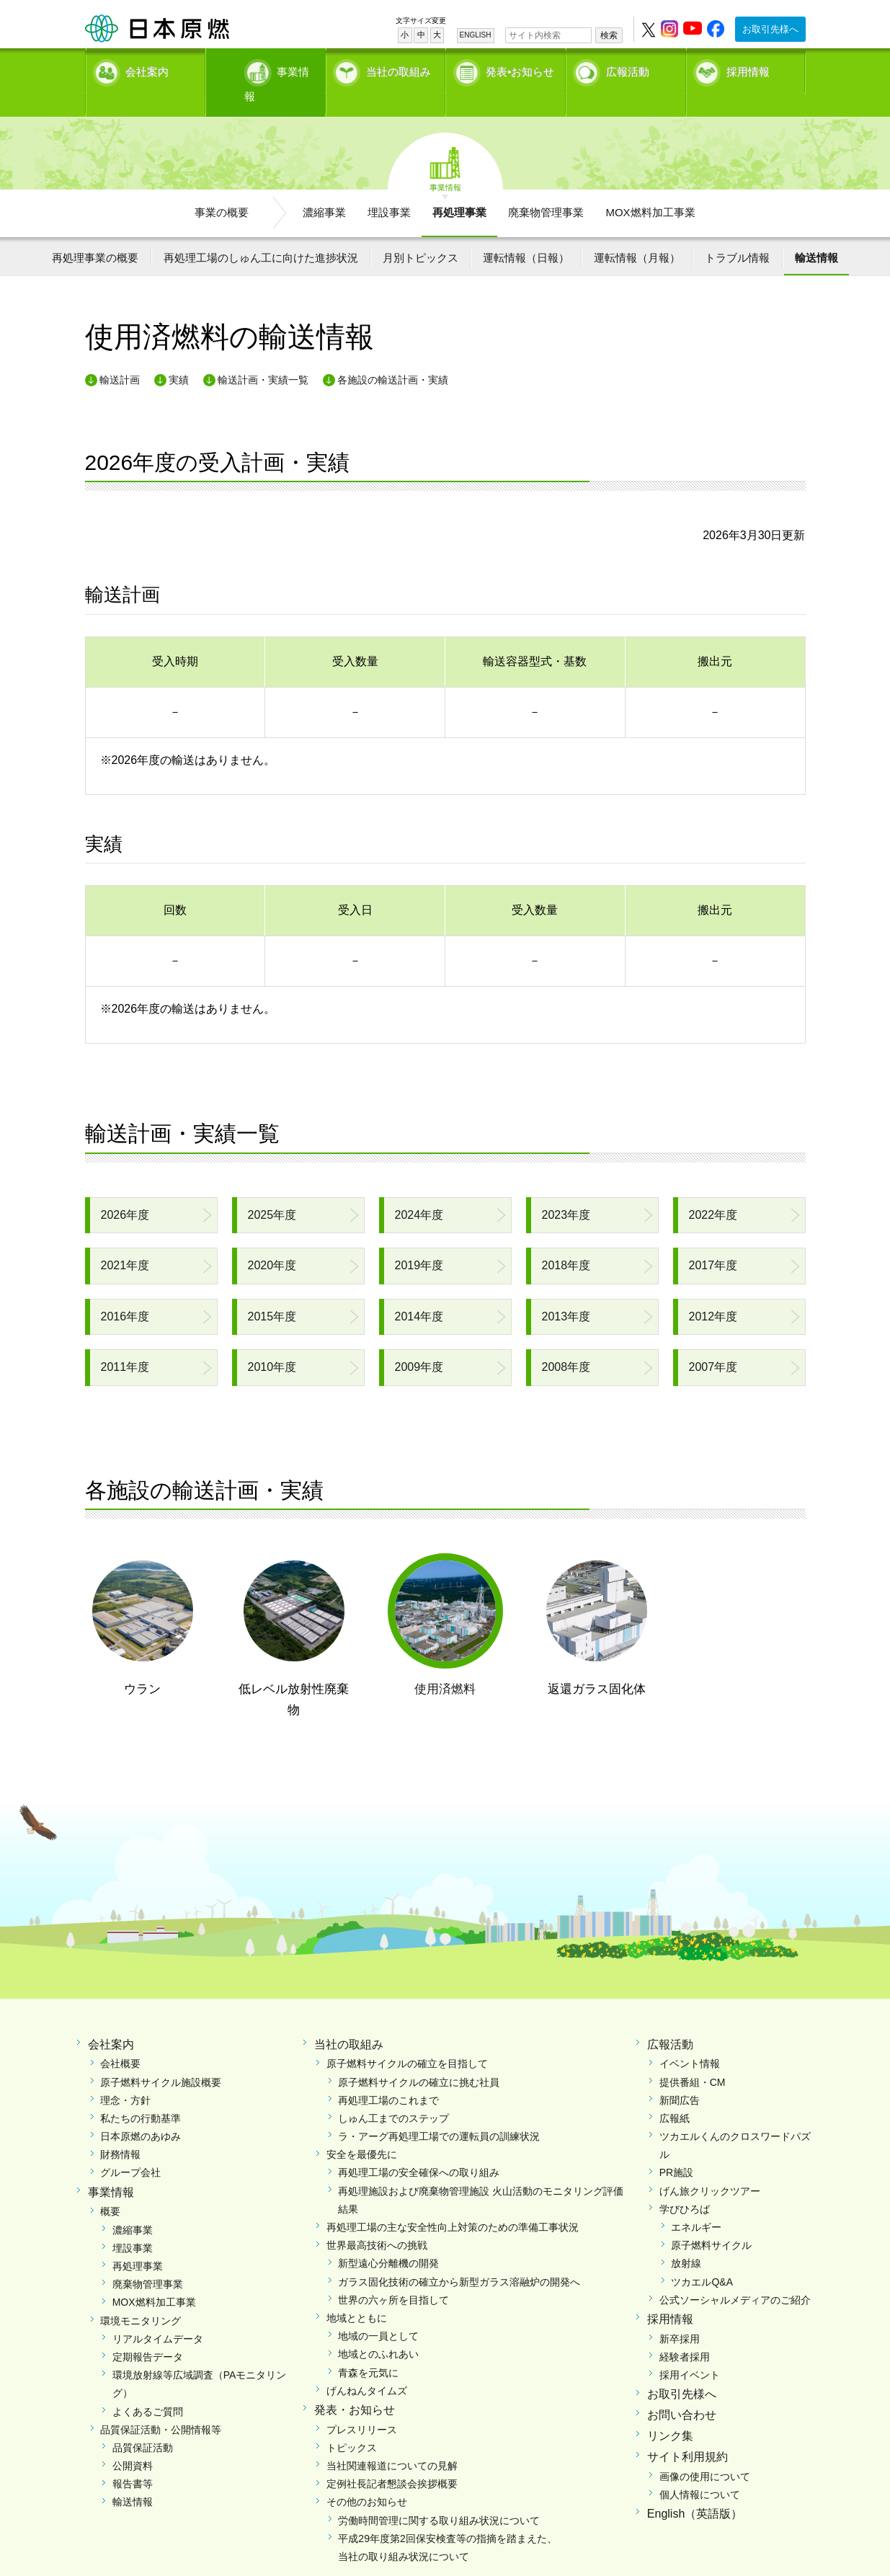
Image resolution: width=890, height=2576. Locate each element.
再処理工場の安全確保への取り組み (418, 2148)
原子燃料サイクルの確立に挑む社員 (418, 2057)
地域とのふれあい (378, 2329)
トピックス (351, 2423)
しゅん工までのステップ (393, 2094)
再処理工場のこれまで (388, 2075)
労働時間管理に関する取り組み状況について (439, 2495)
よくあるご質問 (147, 2386)
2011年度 (125, 1342)
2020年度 (272, 1241)
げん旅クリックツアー (709, 2166)
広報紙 (674, 2094)
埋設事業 (389, 188)
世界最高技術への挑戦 (376, 2220)
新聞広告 (679, 2075)
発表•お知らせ (520, 69)
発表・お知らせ (354, 2385)
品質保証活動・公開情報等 (160, 2404)
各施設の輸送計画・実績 (392, 354)
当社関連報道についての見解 (392, 2441)
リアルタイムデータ (157, 2313)
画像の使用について (704, 2451)
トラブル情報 (737, 232)
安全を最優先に (361, 2130)
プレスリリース (361, 2404)
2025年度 (272, 1189)
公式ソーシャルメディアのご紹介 (735, 2274)
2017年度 (713, 1241)
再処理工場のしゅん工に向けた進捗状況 (261, 232)
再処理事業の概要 (95, 232)
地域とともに (356, 2293)
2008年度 (566, 1342)
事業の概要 (222, 188)
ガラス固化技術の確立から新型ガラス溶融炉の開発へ (459, 2256)
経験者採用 (684, 2332)
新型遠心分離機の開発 (388, 2238)
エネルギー (696, 2202)
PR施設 (676, 2148)
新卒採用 (679, 2313)
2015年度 (272, 1291)
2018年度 (566, 1241)
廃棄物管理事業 (546, 188)
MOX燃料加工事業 (650, 188)
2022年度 (713, 1189)
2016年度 (125, 1291)
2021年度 (125, 1241)
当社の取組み (398, 69)
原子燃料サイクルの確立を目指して (407, 2039)
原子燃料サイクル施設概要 (160, 2057)
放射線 (686, 2238)
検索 (609, 35)
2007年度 (713, 1342)
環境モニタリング (140, 2295)
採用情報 (748, 69)
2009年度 (419, 1342)
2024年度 (419, 1189)
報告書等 (132, 2459)
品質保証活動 (142, 2423)
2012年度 (713, 1291)
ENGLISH (475, 35)
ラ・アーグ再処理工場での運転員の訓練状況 (439, 2112)
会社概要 (120, 2039)
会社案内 (147, 69)
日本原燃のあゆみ (140, 2112)
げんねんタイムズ (366, 2365)
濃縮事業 (324, 188)
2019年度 (419, 1241)
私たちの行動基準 (140, 2094)
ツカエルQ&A (702, 2256)
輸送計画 (119, 354)
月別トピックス (420, 232)
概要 (110, 2187)
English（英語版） (694, 2489)
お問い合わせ (681, 2390)
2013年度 (566, 1291)
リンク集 (670, 2411)
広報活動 (627, 69)
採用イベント (689, 2350)
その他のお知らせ (366, 2477)
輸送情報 (816, 232)
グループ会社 (130, 2148)
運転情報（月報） (637, 232)
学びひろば (684, 2184)
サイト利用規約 (687, 2431)
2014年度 (419, 1291)
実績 (179, 354)
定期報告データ (147, 2332)
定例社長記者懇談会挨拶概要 (392, 2459)
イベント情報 (689, 2039)
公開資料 (132, 2441)
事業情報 (267, 69)
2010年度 (272, 1342)
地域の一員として (378, 2311)
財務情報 (120, 2130)
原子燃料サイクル (711, 2220)
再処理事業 (459, 188)
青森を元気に (368, 2347)
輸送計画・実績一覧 (263, 354)
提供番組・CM (692, 2057)
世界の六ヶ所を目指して (393, 2274)
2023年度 (566, 1189)
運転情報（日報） (526, 232)
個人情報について (699, 2469)
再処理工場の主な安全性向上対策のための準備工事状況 (452, 2202)
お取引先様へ (770, 29)
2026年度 (125, 1189)
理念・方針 (125, 2075)
